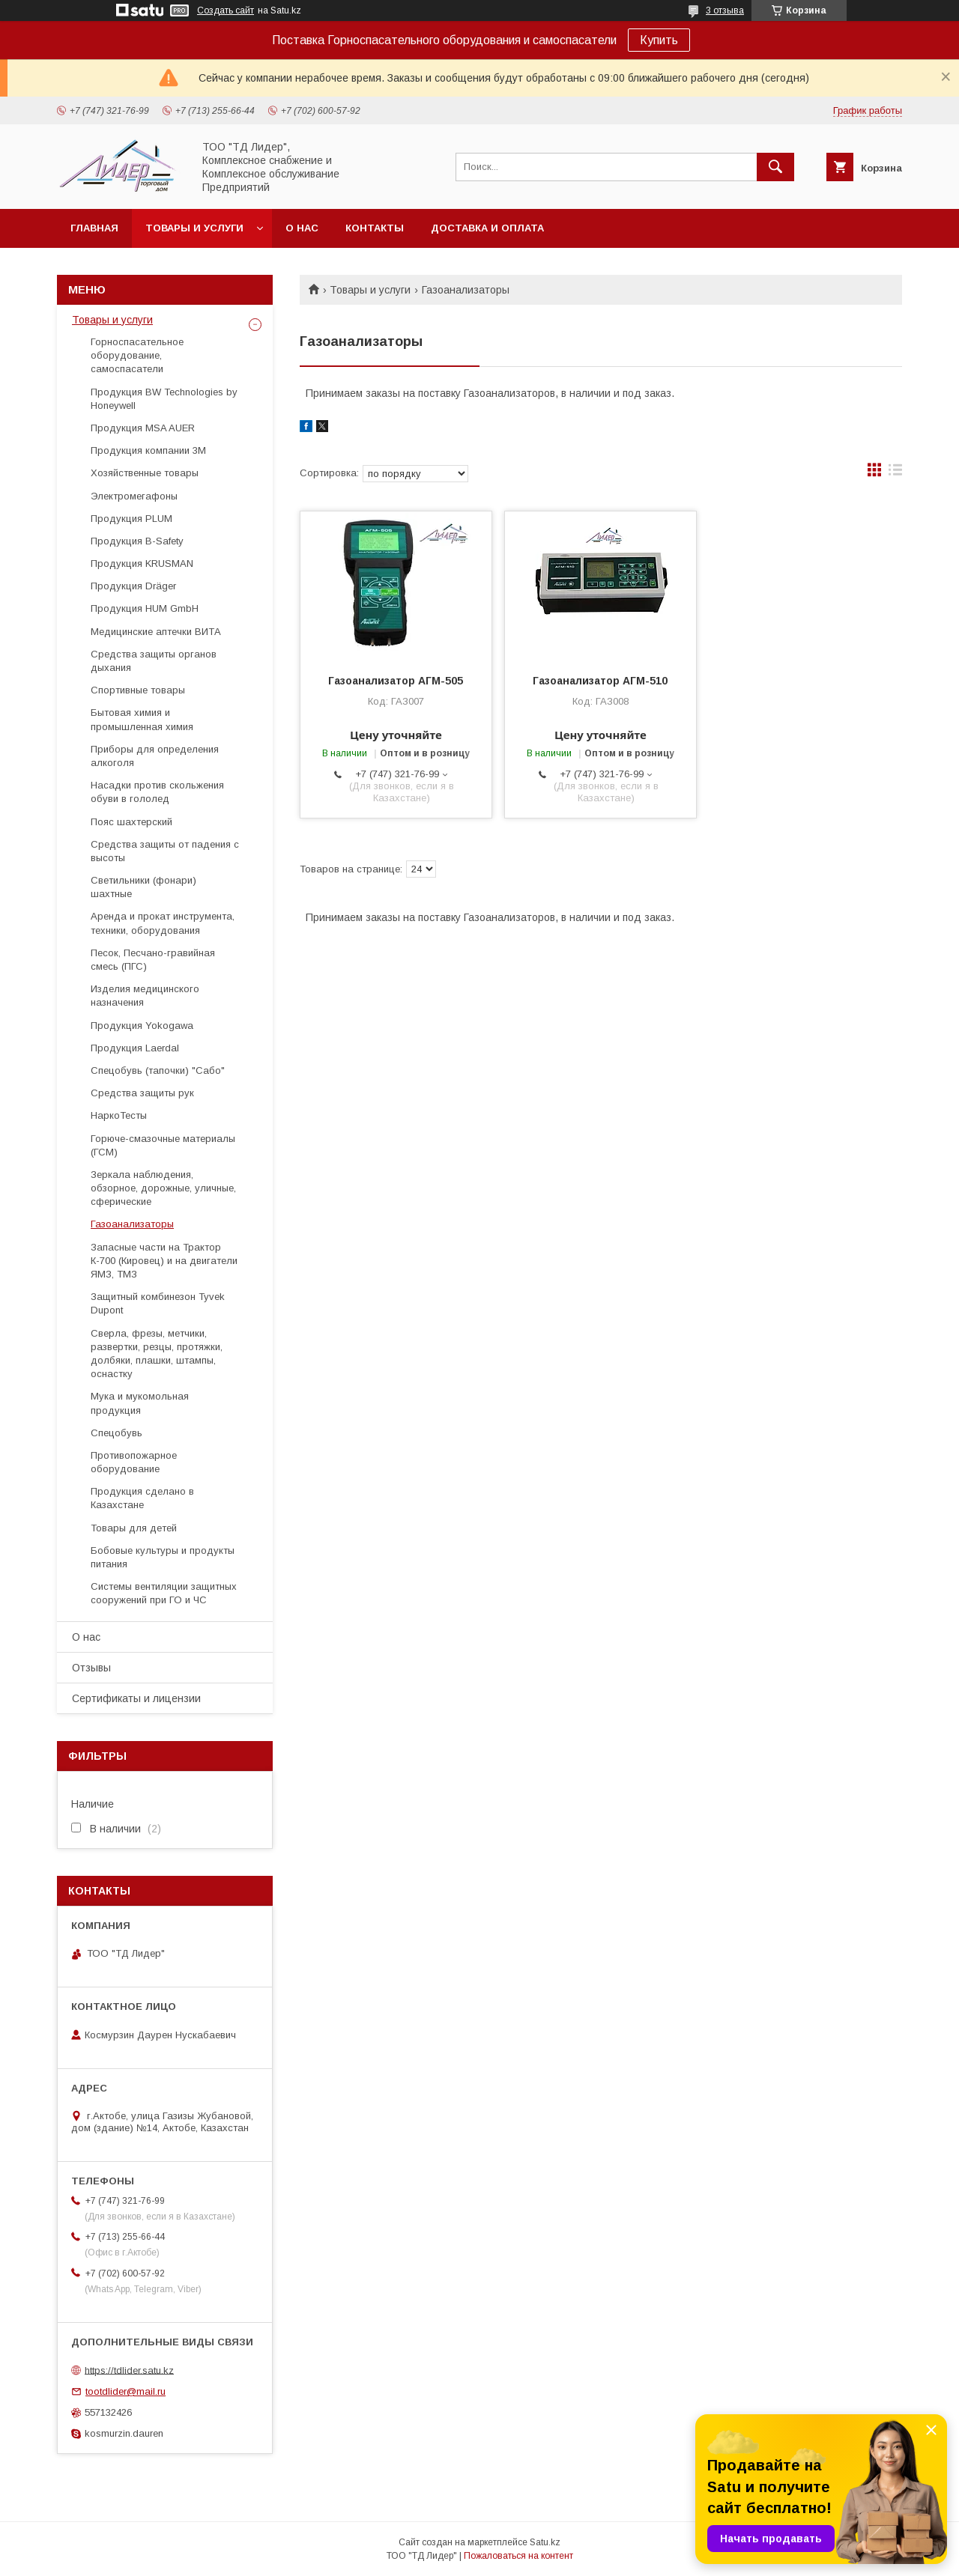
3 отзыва (725, 10)
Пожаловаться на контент (518, 2556)
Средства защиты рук (142, 1093)
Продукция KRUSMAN (142, 563)
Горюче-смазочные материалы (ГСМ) (163, 1145)
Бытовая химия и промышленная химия (142, 719)
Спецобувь (116, 1433)
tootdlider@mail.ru (125, 2391)
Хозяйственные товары (145, 473)
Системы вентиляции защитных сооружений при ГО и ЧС (164, 1593)
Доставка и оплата (487, 228)
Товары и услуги (194, 228)
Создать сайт (225, 10)
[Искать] (775, 167)
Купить (659, 40)
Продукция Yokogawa (142, 1025)
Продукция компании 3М (148, 450)
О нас (301, 228)
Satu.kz (545, 2542)
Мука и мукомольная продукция (140, 1403)
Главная (94, 228)
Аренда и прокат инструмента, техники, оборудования (163, 923)
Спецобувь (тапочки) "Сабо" (158, 1070)
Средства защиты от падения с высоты (165, 851)
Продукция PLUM (131, 518)
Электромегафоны (134, 496)
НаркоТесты (119, 1115)
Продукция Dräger (133, 586)
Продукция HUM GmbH (145, 608)
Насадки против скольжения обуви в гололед (157, 792)
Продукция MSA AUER (143, 428)
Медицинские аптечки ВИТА (156, 631)
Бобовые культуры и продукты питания (163, 1557)
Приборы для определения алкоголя (155, 756)
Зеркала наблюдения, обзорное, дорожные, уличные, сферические (163, 1188)
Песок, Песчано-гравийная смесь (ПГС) (153, 959)
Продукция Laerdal (135, 1048)
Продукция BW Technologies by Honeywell (164, 398)
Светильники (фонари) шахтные (143, 887)
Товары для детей (134, 1528)
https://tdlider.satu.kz (129, 2369)
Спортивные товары (138, 690)
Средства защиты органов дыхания (154, 660)
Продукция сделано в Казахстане (142, 1498)
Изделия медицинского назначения (145, 995)
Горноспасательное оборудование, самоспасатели (137, 355)
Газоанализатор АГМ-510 (600, 681)
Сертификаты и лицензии (136, 1698)
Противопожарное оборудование (134, 1462)
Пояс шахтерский (131, 821)
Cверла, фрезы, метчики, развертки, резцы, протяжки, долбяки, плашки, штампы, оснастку (157, 1354)
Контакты (374, 228)
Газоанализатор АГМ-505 (395, 681)
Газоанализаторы (132, 1224)
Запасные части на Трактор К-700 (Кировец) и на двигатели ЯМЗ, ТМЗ (164, 1261)
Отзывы (91, 1668)
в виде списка (895, 473)
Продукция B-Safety (137, 541)
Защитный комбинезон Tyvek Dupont (158, 1303)
